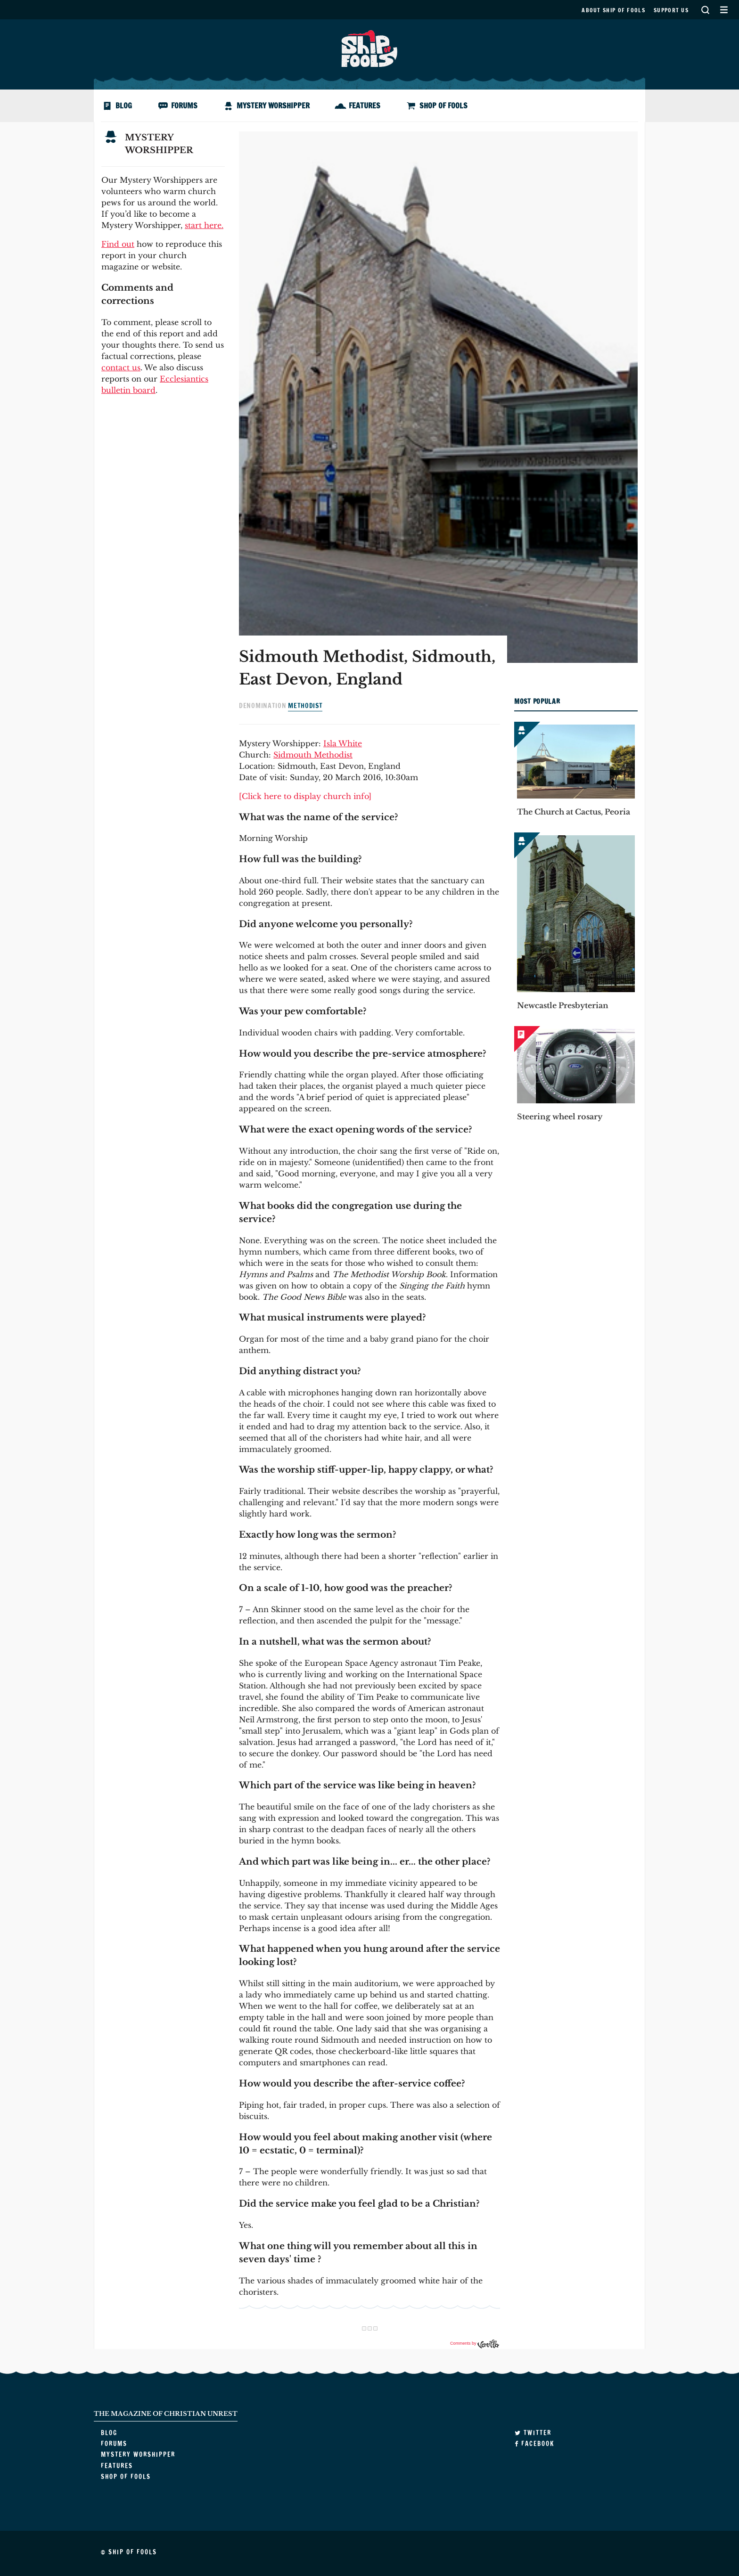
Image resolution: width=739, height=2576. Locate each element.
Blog (123, 105)
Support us (671, 10)
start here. (204, 225)
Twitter (533, 2433)
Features (364, 105)
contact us (120, 367)
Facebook (534, 2443)
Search (705, 9)
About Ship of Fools (613, 10)
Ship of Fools (369, 47)
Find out (117, 244)
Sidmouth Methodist (313, 754)
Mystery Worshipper (273, 105)
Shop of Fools (443, 105)
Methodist (305, 705)
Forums (184, 105)
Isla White (342, 743)
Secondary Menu (723, 9)
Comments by (474, 2343)
